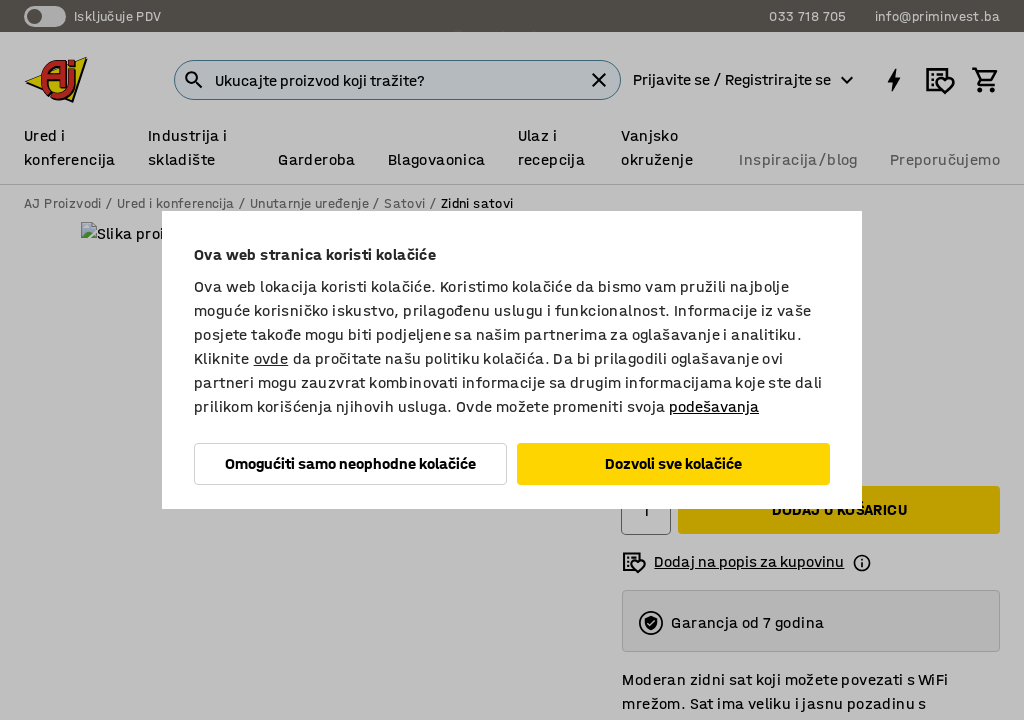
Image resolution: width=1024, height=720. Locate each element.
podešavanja (714, 406)
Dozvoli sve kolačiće (673, 463)
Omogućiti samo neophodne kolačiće (350, 463)
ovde (271, 358)
